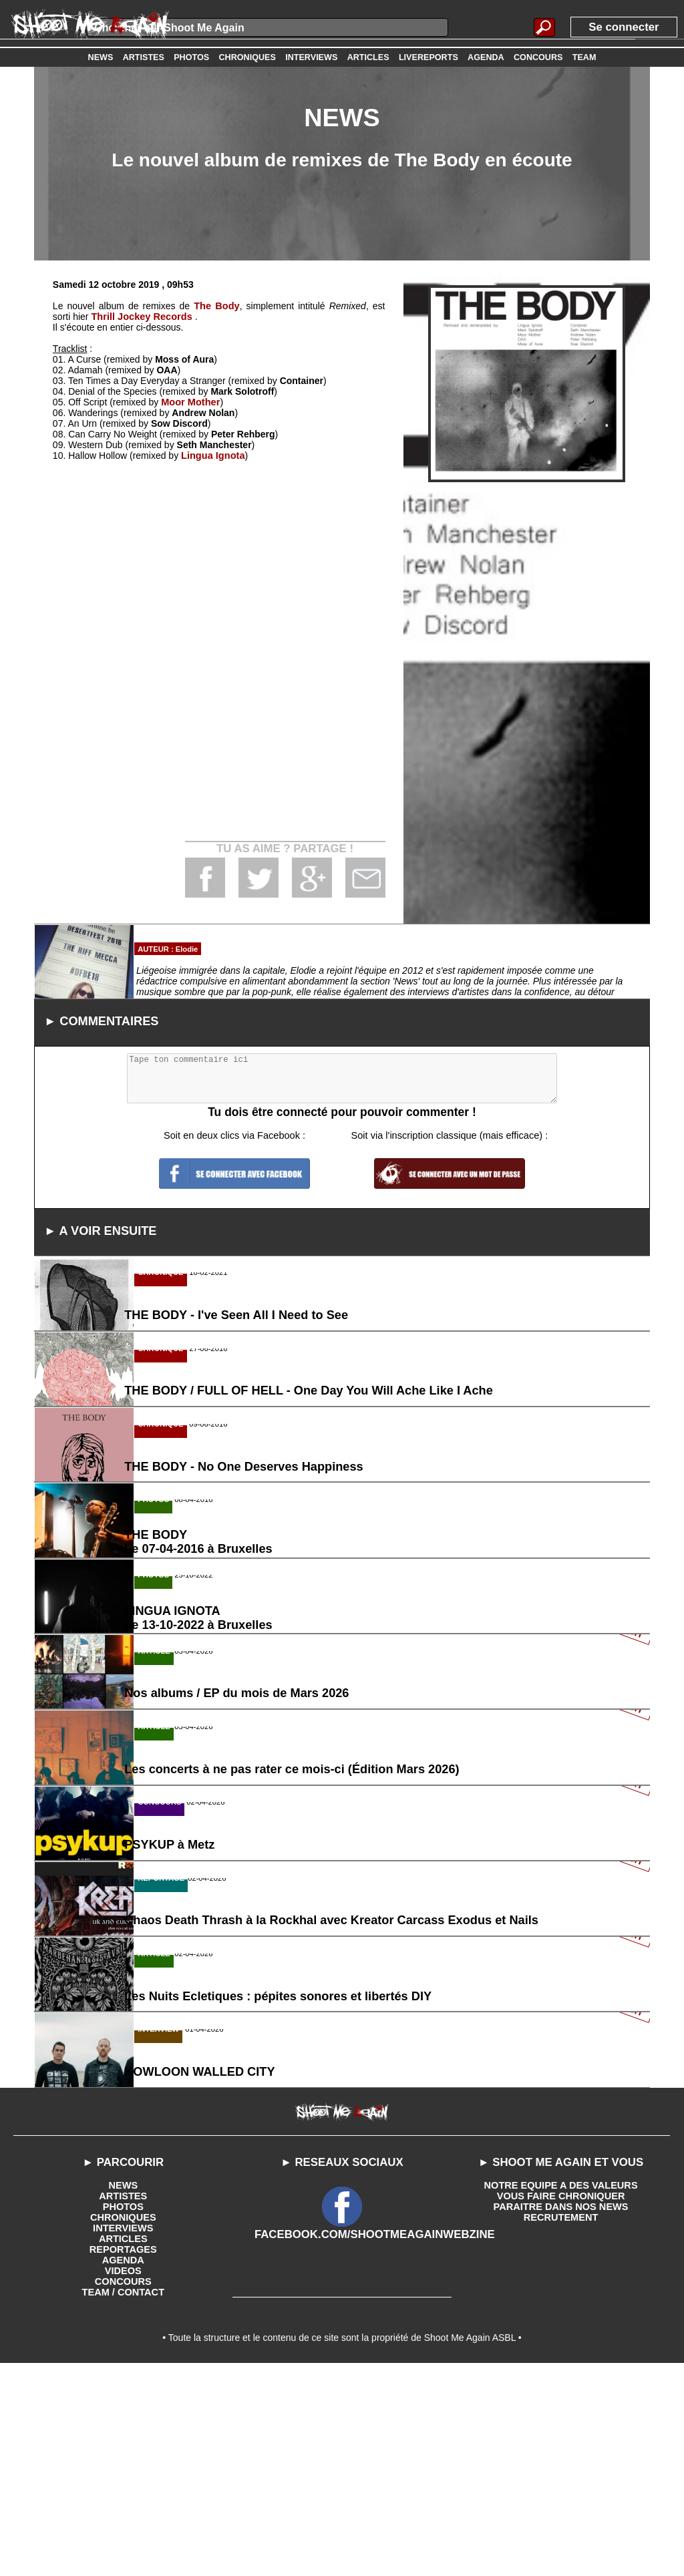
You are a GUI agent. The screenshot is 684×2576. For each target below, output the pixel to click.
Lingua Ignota (211, 455)
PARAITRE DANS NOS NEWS (560, 2413)
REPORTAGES (123, 2456)
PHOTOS (123, 2413)
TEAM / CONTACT (123, 2499)
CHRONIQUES (123, 2424)
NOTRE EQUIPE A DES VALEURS (561, 2392)
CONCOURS (123, 2488)
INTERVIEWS (123, 2435)
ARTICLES (123, 2445)
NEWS (123, 2392)
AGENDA (123, 2467)
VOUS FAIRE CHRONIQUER (560, 2403)
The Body (217, 306)
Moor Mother (189, 402)
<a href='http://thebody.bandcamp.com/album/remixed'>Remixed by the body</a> (219, 629)
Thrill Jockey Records (139, 316)
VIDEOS (123, 2477)
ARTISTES (123, 2403)
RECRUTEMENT (560, 2424)
